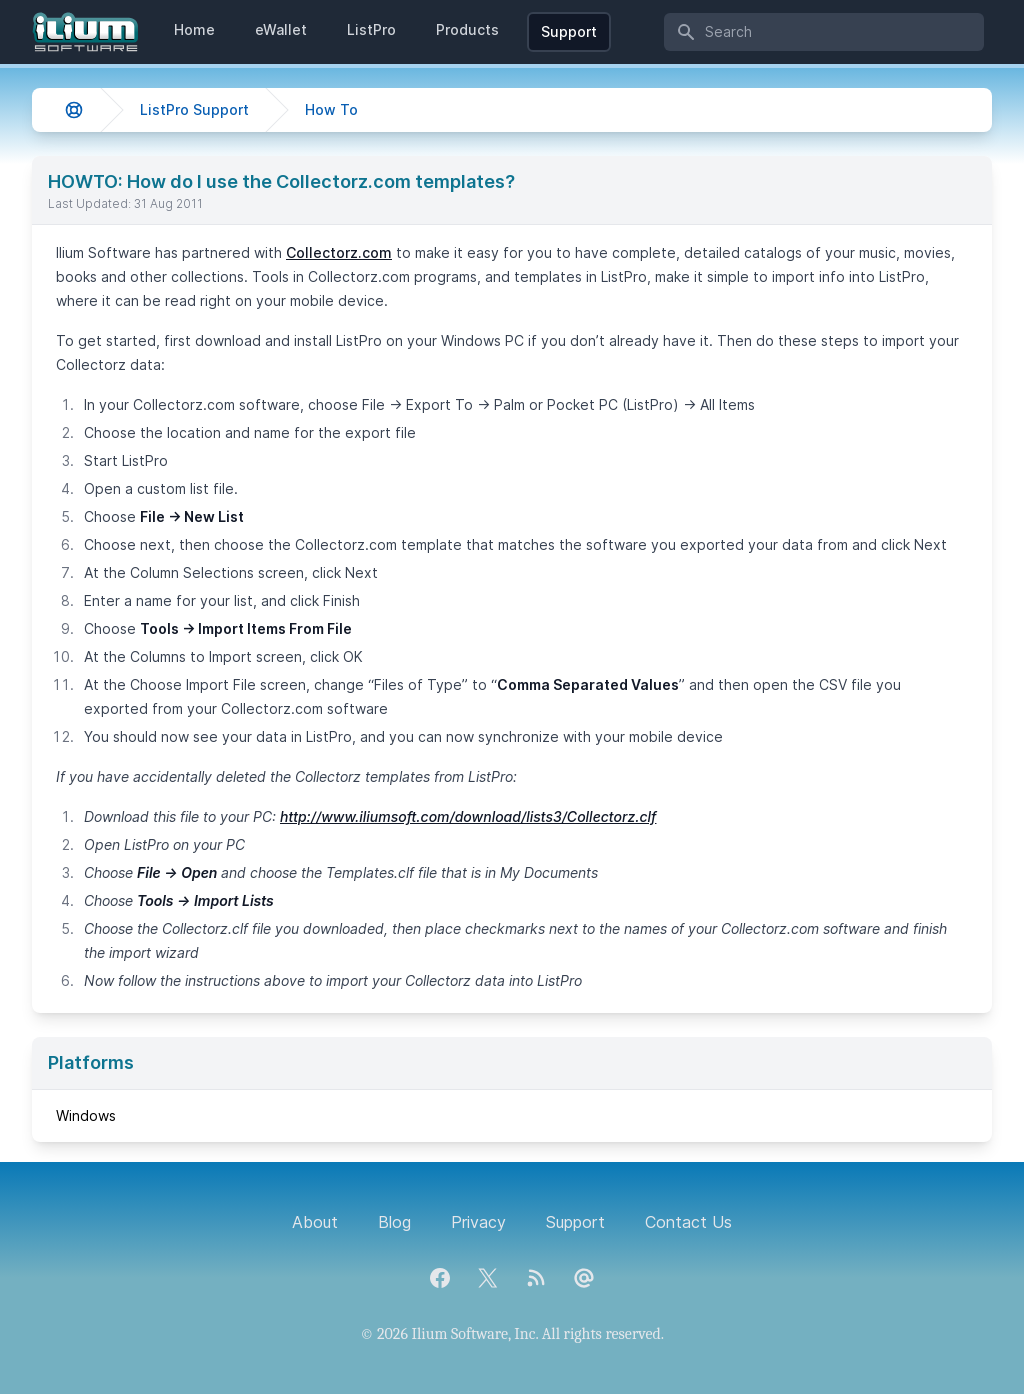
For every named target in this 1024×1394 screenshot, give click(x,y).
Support (569, 31)
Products (467, 29)
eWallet (281, 29)
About (315, 1222)
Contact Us (688, 1222)
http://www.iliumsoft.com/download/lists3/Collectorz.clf (468, 816)
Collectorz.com (339, 252)
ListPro (371, 29)
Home (194, 29)
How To (331, 109)
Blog (394, 1222)
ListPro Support (194, 109)
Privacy (478, 1222)
